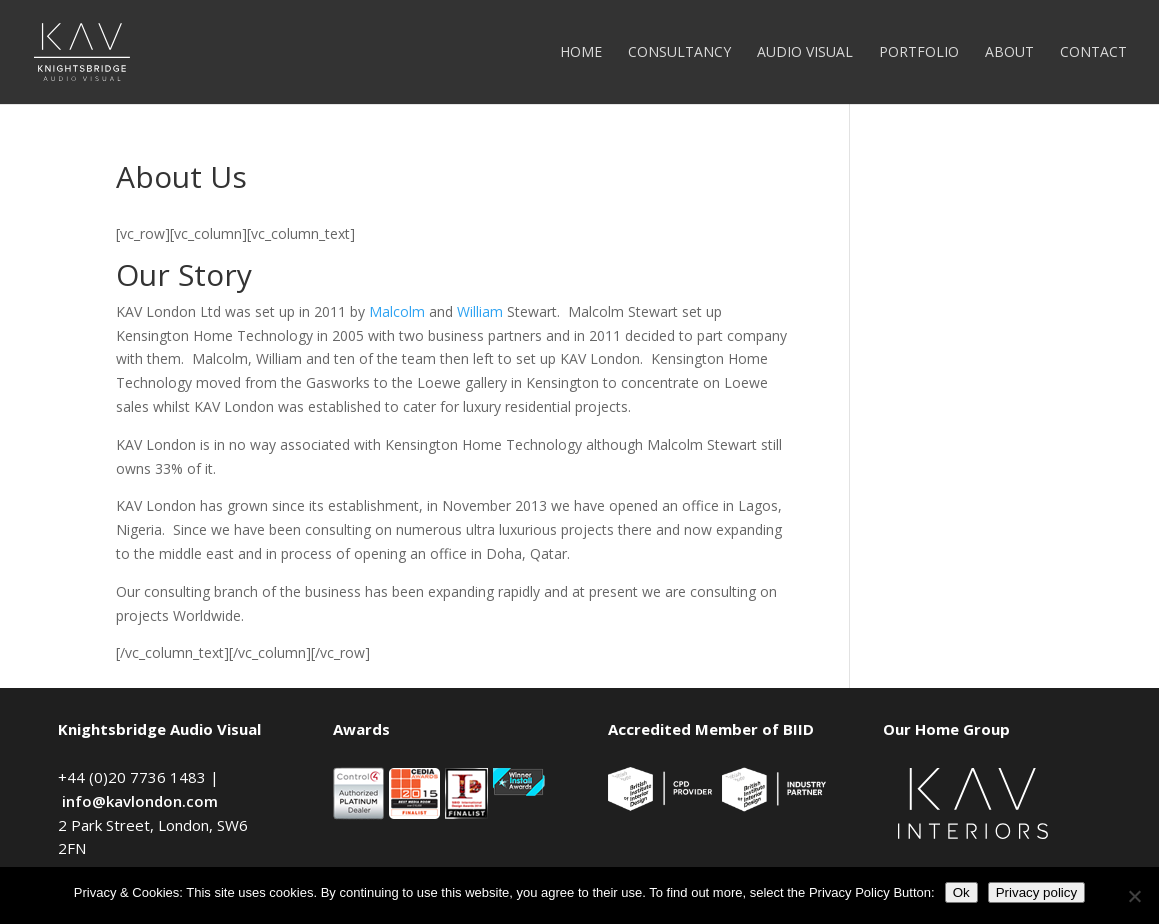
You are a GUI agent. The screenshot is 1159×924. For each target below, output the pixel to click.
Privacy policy (1036, 892)
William (480, 311)
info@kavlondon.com (140, 801)
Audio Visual (805, 53)
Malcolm (397, 311)
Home (581, 53)
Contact (1093, 53)
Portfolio (919, 53)
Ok (961, 892)
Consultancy (679, 53)
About (1009, 53)
